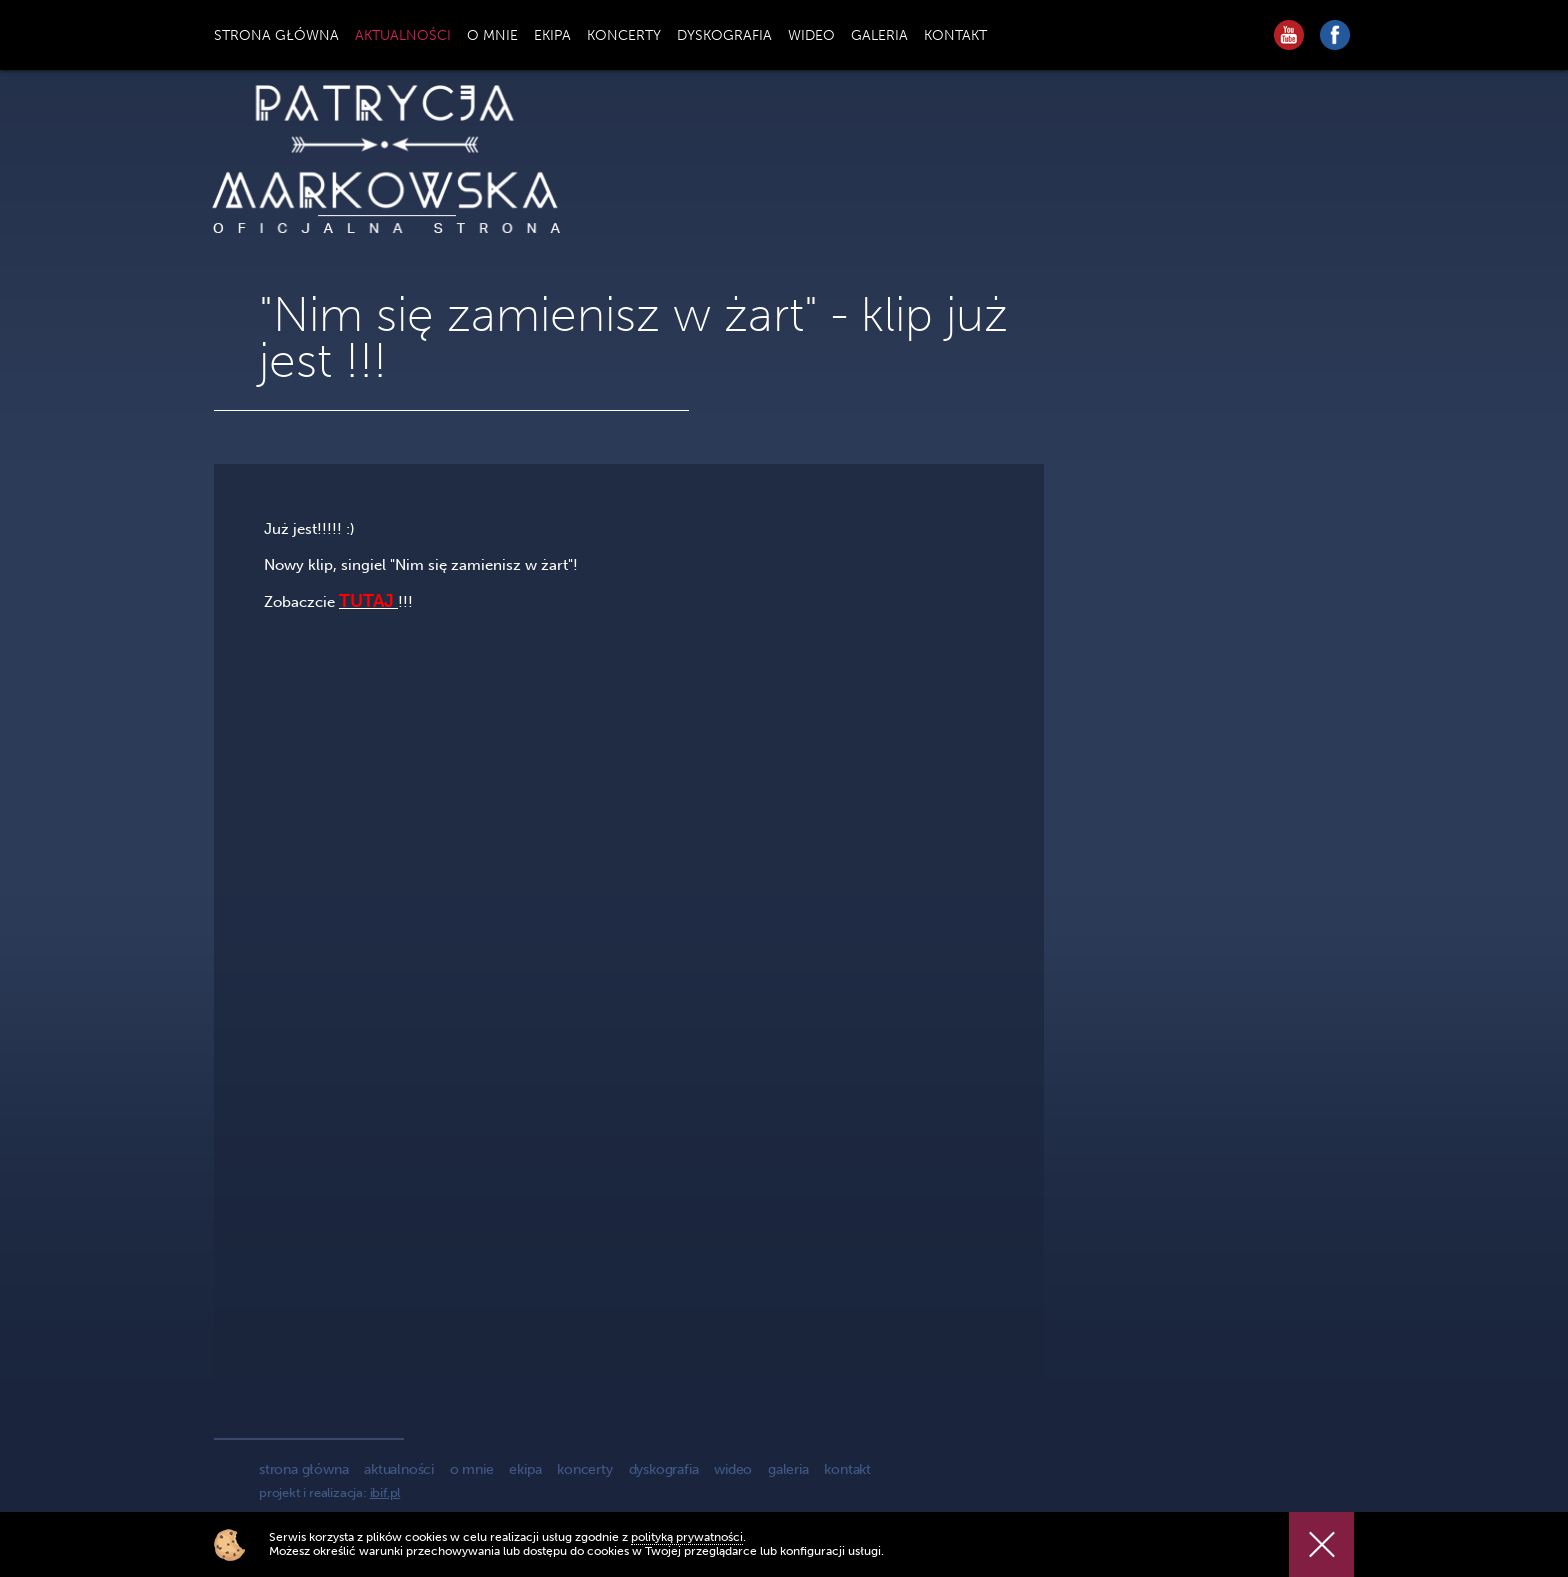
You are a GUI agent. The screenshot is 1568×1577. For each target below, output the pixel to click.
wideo (733, 1469)
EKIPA (552, 35)
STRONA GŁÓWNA (276, 35)
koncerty (584, 1469)
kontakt (847, 1469)
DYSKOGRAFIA (724, 35)
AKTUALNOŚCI (403, 35)
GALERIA (879, 35)
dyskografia (664, 1469)
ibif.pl (385, 1492)
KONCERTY (624, 35)
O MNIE (492, 35)
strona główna (303, 1469)
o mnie (472, 1469)
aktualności (399, 1469)
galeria (788, 1469)
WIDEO (811, 35)
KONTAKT (955, 35)
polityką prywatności (687, 1537)
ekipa (525, 1469)
